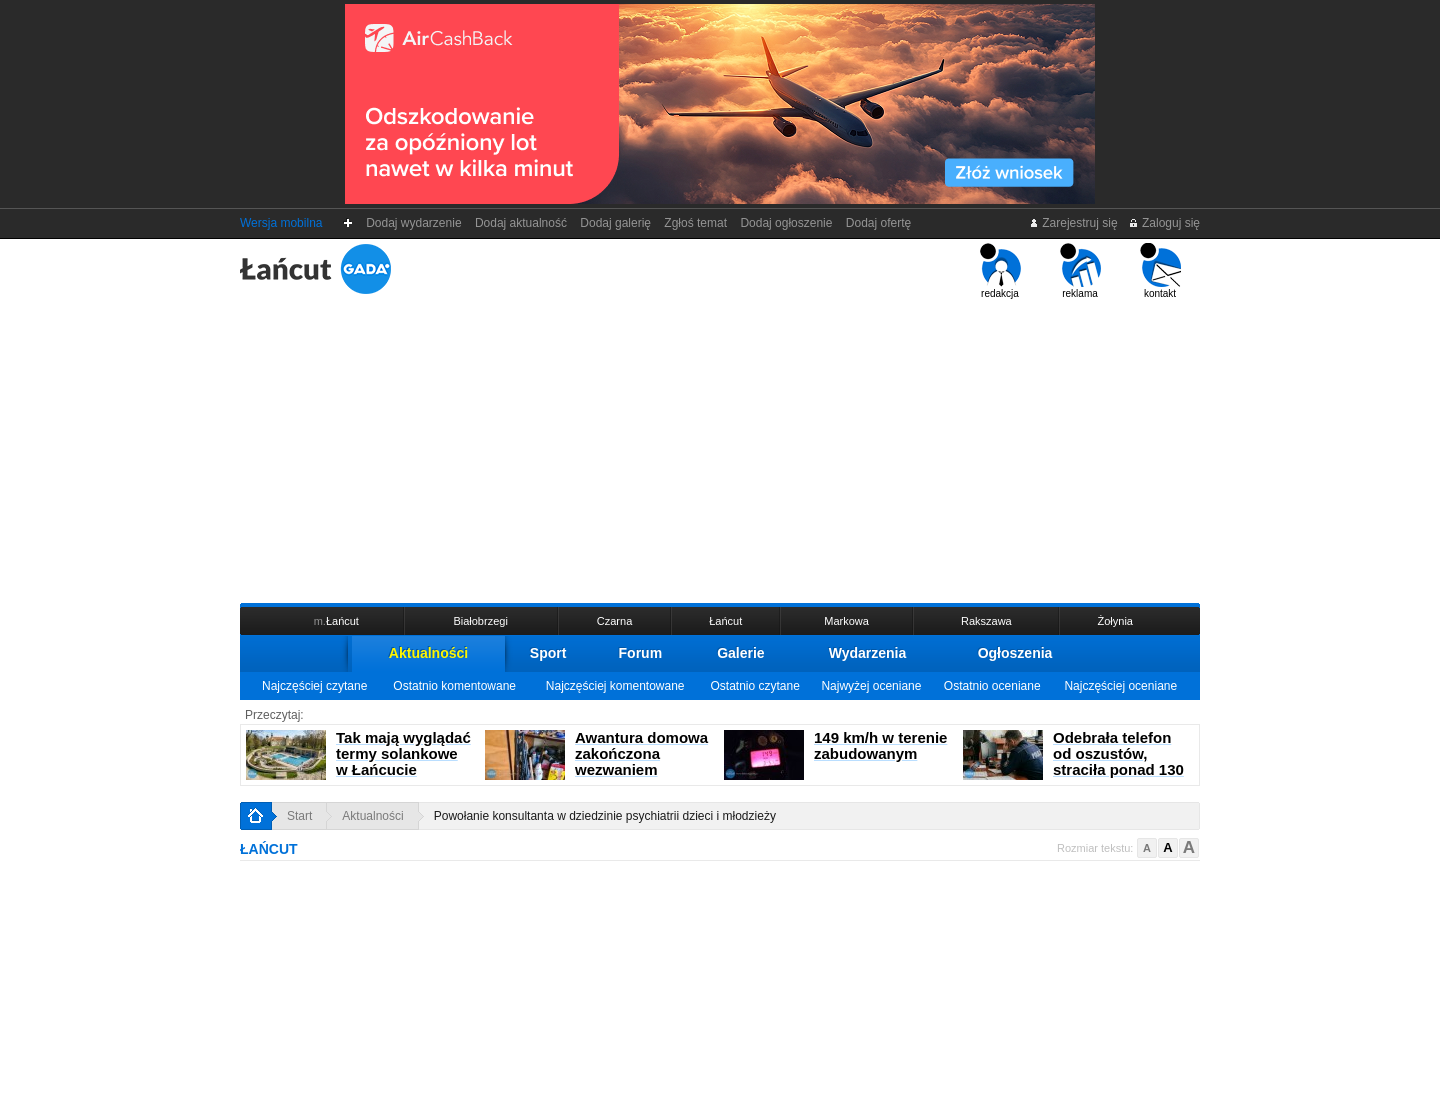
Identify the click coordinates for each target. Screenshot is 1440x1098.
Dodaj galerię (616, 223)
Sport (548, 653)
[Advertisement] (720, 449)
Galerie (740, 653)
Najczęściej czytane (314, 686)
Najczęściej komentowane (615, 686)
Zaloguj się (1164, 223)
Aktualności (428, 653)
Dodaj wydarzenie (414, 223)
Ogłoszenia (1015, 653)
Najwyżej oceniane (871, 686)
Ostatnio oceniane (992, 686)
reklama (1080, 271)
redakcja (1000, 271)
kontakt (1160, 271)
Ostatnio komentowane (454, 686)
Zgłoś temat (696, 223)
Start (299, 816)
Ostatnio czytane (754, 686)
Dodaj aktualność (520, 223)
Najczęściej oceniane (1120, 686)
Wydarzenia (868, 653)
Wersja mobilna (281, 223)
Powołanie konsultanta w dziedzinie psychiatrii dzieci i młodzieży (605, 816)
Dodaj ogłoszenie (786, 223)
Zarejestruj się (1073, 223)
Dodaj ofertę (878, 223)
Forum (641, 653)
